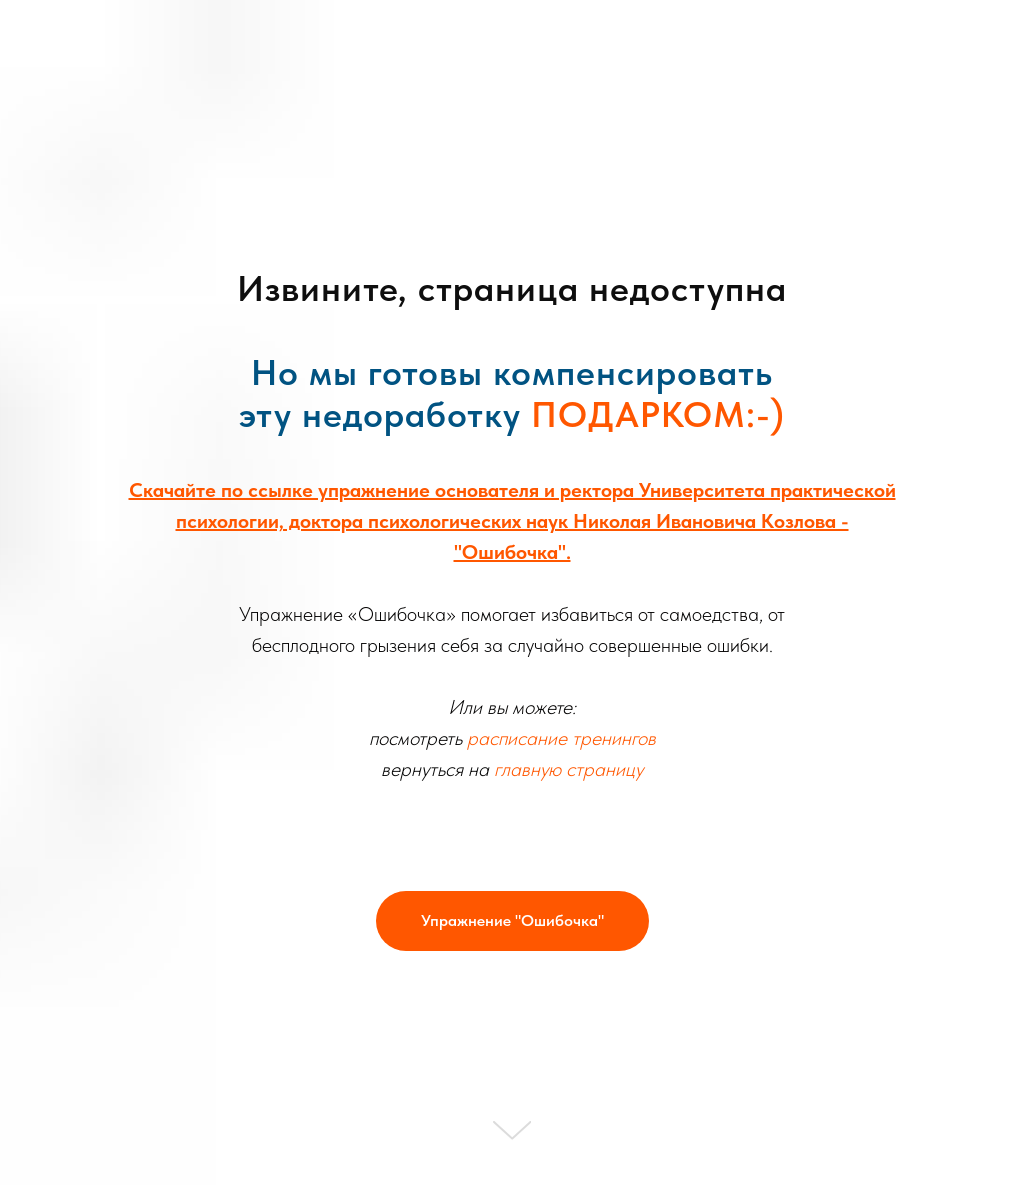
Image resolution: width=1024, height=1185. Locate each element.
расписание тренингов (561, 738)
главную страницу (568, 769)
